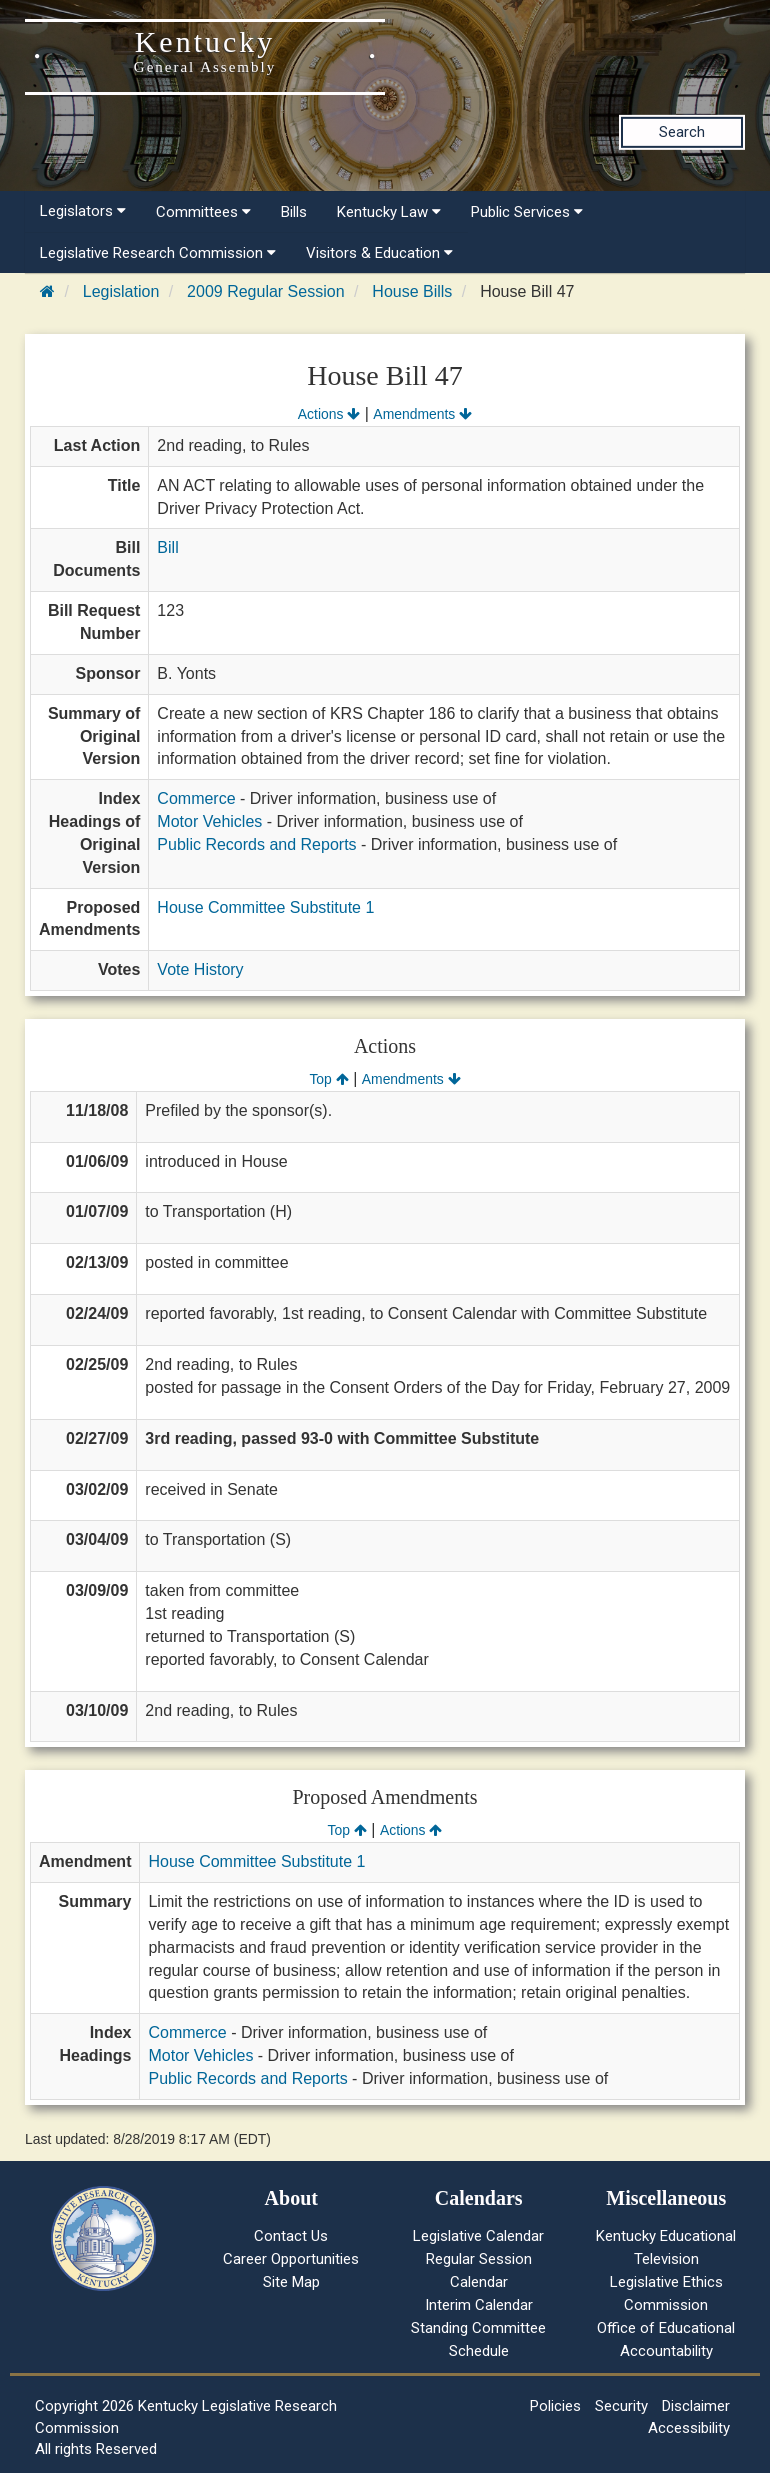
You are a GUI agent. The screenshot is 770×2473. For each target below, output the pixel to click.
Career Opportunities (291, 2259)
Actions (329, 414)
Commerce (196, 798)
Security (621, 2406)
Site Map (291, 2282)
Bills (294, 212)
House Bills (412, 291)
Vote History (200, 969)
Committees (203, 212)
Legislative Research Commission (158, 253)
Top (328, 1079)
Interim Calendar (479, 2305)
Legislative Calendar (478, 2236)
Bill (167, 547)
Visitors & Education (379, 253)
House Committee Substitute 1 (265, 907)
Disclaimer (696, 2406)
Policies (555, 2406)
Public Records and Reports (256, 844)
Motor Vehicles (209, 821)
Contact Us (291, 2236)
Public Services (527, 212)
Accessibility (689, 2428)
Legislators (83, 211)
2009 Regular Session (265, 291)
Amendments (422, 414)
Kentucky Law (389, 212)
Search (682, 132)
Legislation (121, 291)
